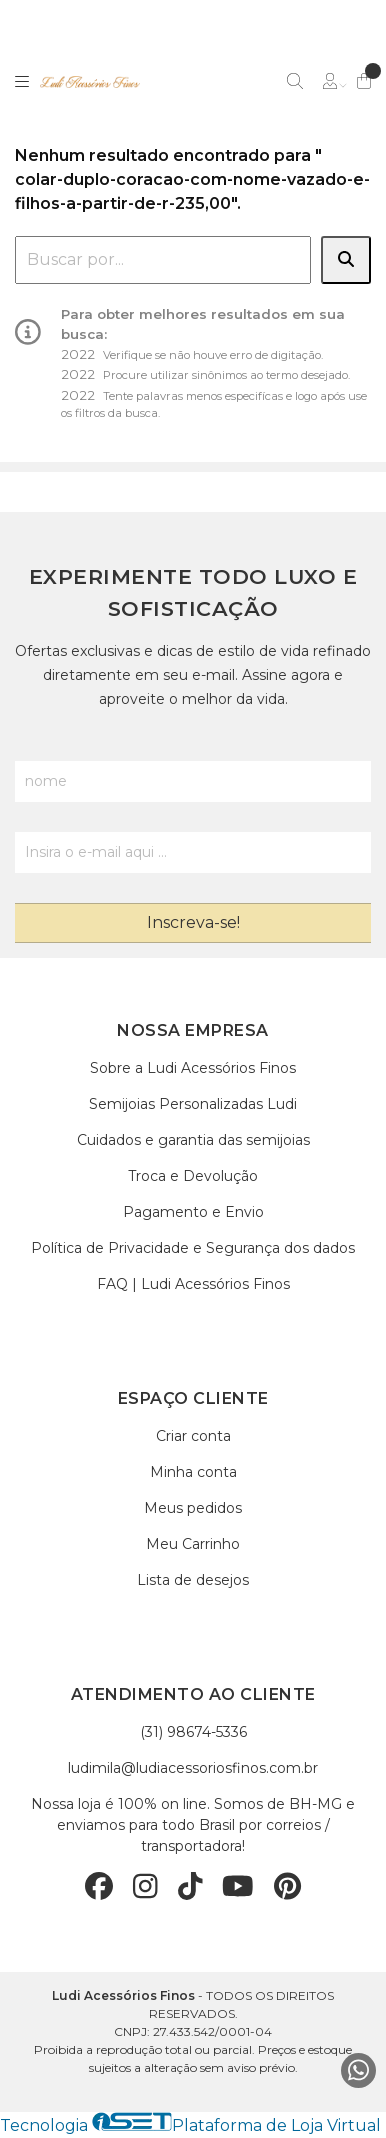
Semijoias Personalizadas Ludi (193, 1104)
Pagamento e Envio (193, 1212)
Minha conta (193, 1472)
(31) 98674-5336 (193, 1732)
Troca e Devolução (193, 1176)
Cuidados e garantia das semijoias (193, 1140)
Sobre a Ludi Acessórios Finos (193, 1068)
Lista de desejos (193, 1580)
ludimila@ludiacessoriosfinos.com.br (193, 1768)
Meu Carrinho (193, 1544)
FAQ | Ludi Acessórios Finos (193, 1284)
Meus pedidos (193, 1508)
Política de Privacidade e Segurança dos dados (193, 1248)
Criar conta (193, 1436)
